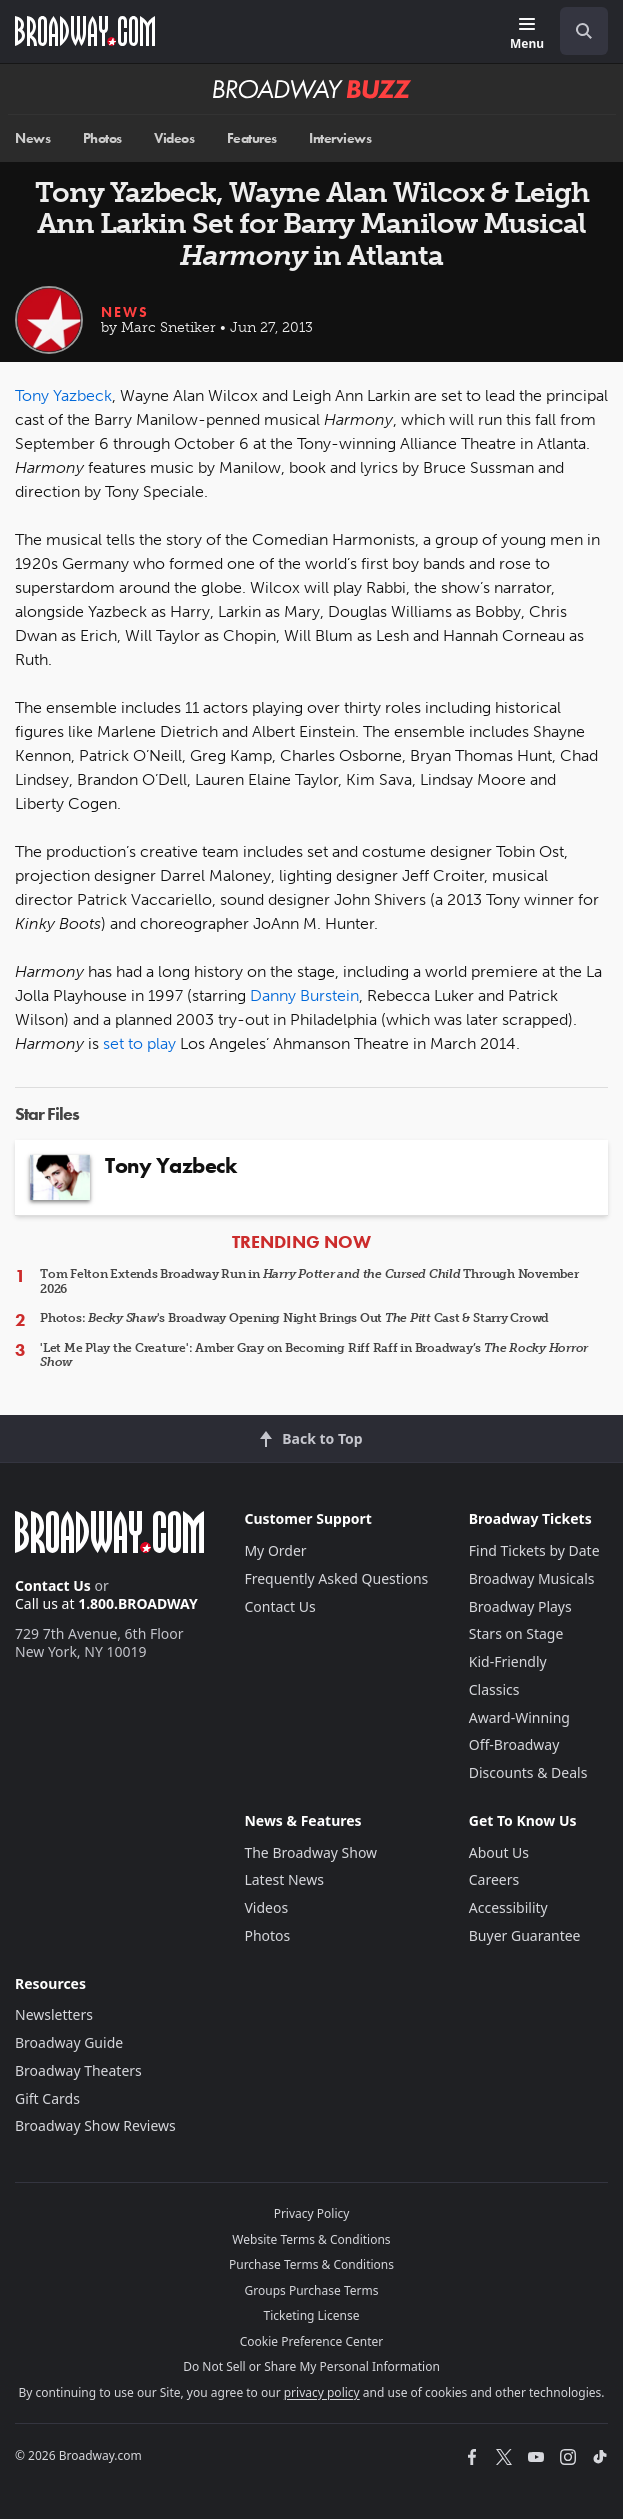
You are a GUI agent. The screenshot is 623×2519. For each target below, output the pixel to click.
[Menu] (527, 34)
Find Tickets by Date (534, 1550)
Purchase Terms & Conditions (311, 2264)
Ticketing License (312, 2315)
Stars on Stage (516, 1633)
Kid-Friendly (508, 1661)
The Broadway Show (310, 1852)
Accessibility (508, 1907)
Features (252, 138)
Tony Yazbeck (63, 395)
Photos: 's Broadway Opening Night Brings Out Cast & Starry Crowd (294, 1318)
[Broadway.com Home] (85, 31)
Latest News (284, 1879)
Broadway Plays (520, 1606)
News (32, 138)
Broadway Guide (69, 2042)
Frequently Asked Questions (336, 1578)
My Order (275, 1550)
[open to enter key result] (584, 31)
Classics (494, 1689)
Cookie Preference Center (312, 2341)
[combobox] (576, 31)
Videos (174, 138)
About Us (499, 1852)
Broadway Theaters (78, 2070)
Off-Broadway (514, 1744)
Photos (102, 138)
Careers (494, 1879)
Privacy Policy (312, 2213)
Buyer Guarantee (525, 1935)
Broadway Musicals (532, 1578)
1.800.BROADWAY (138, 1603)
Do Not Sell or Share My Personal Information (311, 2366)
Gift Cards (47, 2098)
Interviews (340, 138)
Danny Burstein (304, 995)
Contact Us (53, 1585)
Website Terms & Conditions (311, 2239)
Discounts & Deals (528, 1772)
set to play (139, 1043)
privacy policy (322, 2392)
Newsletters (54, 2014)
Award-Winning (519, 1717)
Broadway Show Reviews (95, 2125)
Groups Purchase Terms (312, 2290)
